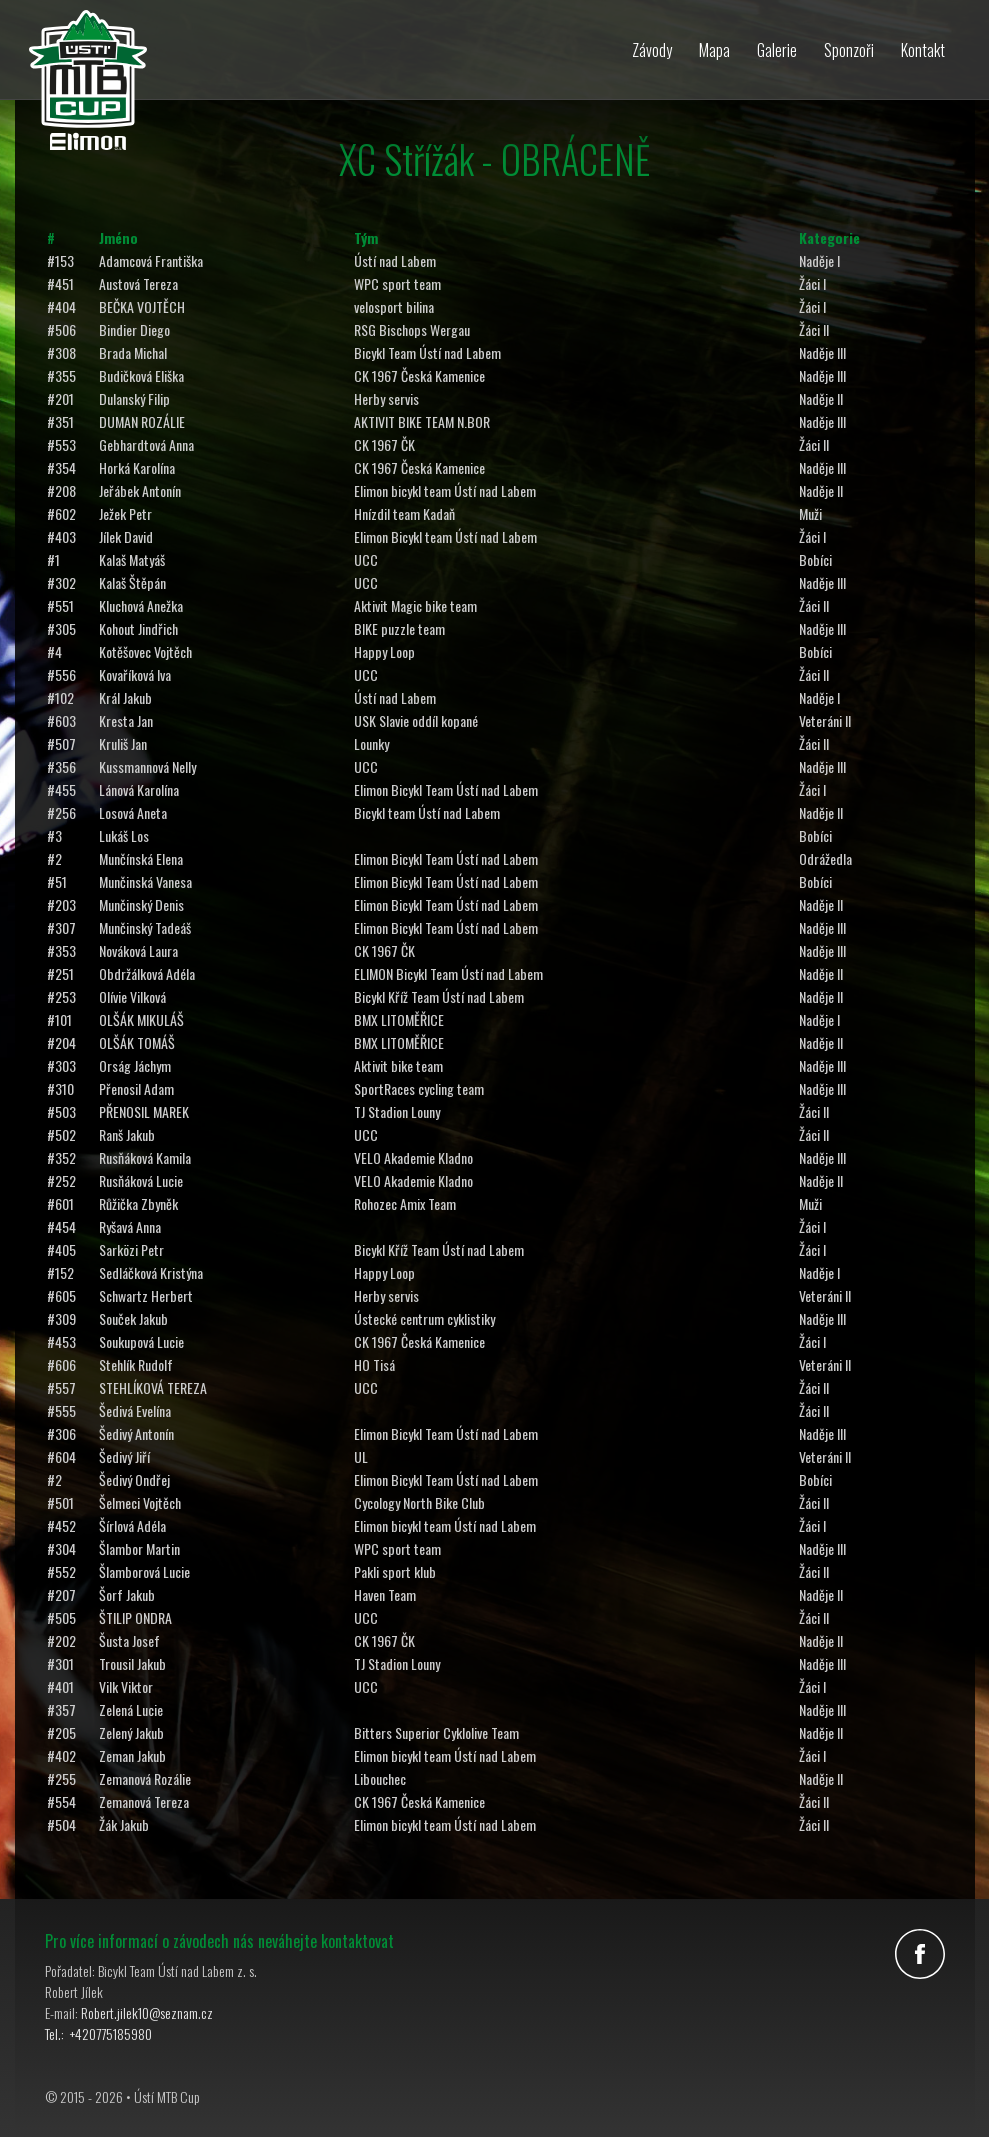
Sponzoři (849, 50)
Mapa (714, 50)
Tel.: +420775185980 (98, 2033)
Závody (652, 50)
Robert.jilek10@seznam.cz (147, 2012)
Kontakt (923, 50)
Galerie (777, 50)
